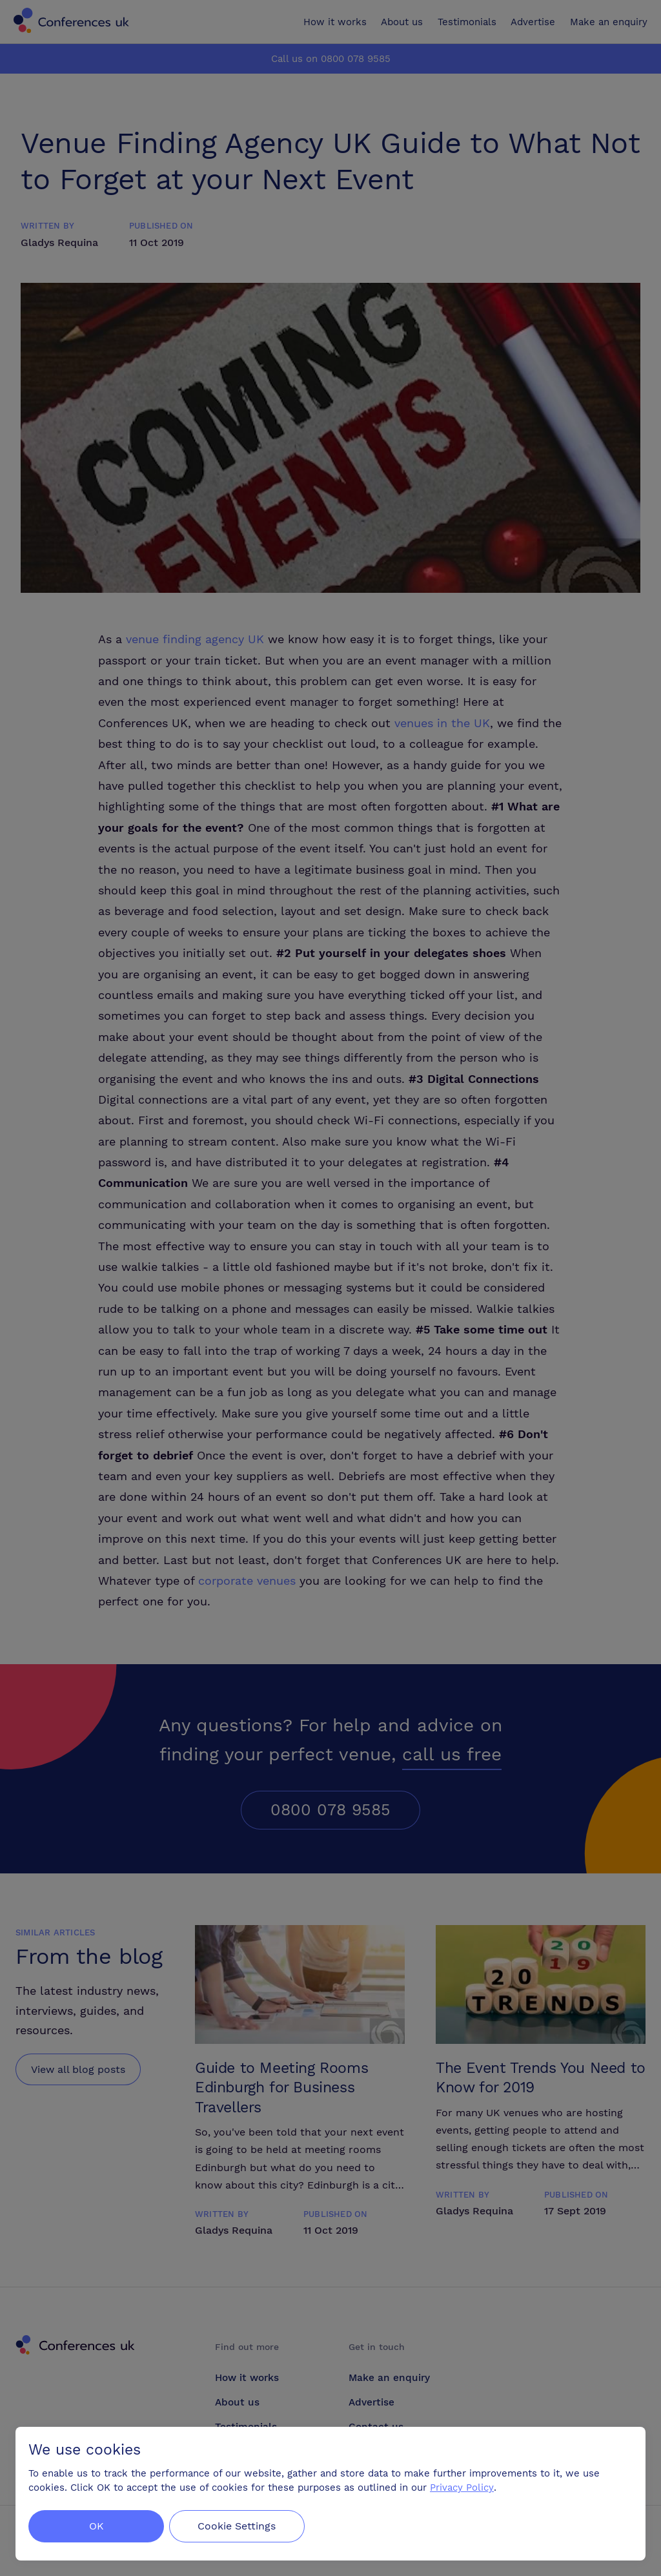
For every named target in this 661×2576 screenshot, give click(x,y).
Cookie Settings (240, 2526)
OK (96, 2526)
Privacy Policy (462, 2487)
